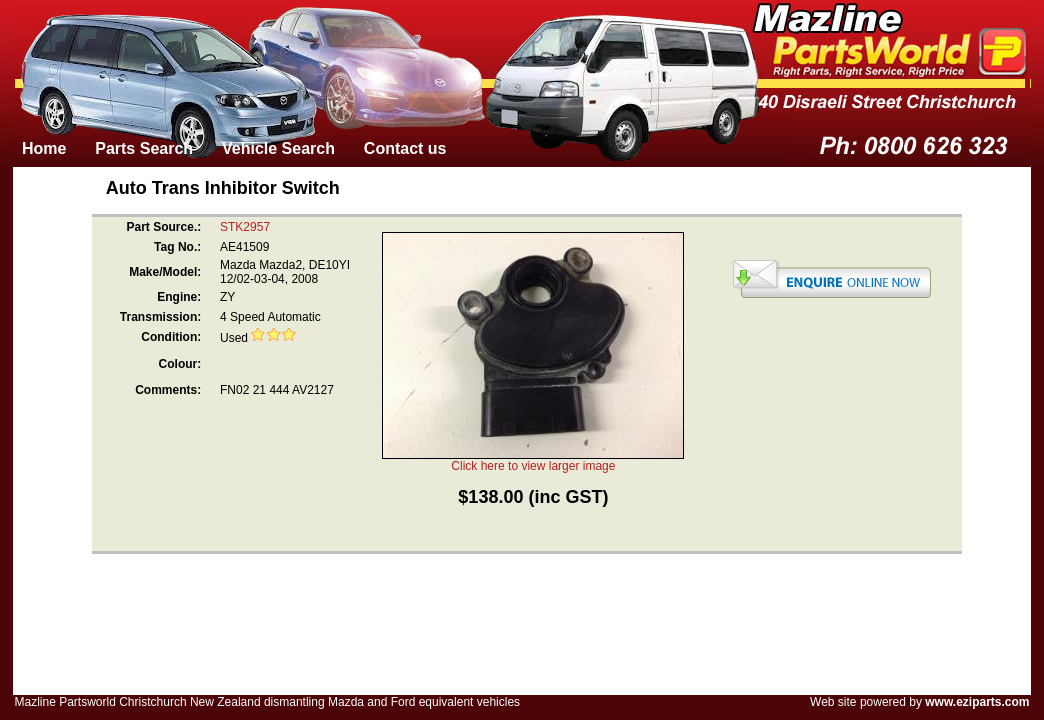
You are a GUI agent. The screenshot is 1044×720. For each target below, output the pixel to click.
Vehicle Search (278, 148)
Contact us (405, 148)
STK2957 (245, 227)
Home (44, 148)
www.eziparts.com (977, 702)
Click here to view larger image (533, 466)
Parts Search (144, 148)
